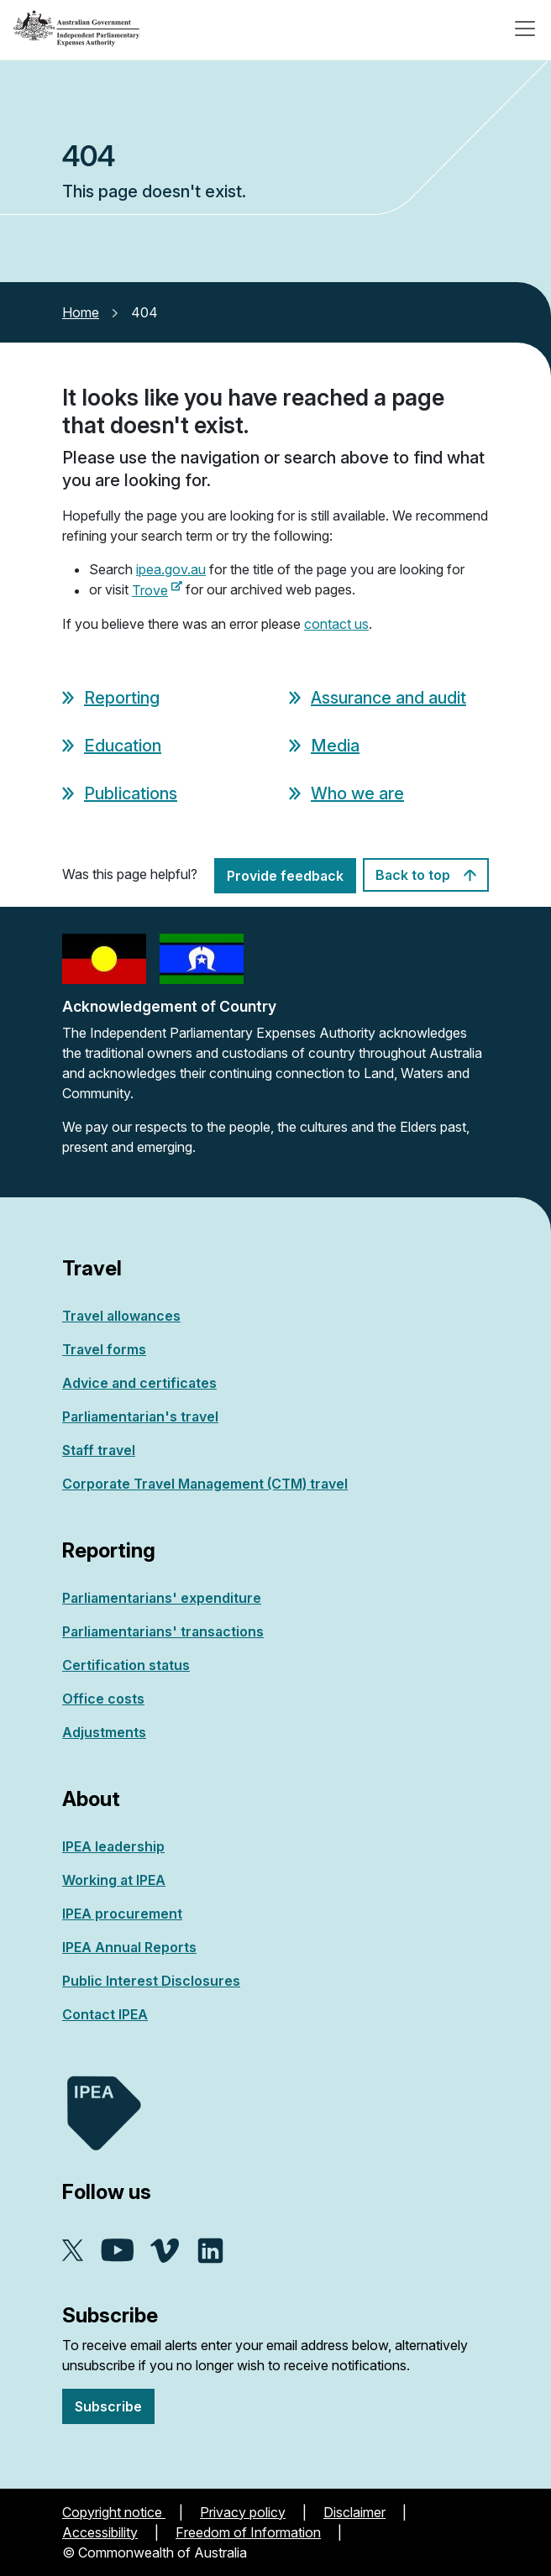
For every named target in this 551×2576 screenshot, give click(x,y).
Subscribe (108, 2406)
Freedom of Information (248, 2532)
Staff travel (98, 1450)
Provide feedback (285, 875)
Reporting (122, 698)
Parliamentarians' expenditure (161, 1597)
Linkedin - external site (210, 2250)
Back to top (425, 875)
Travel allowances (121, 1315)
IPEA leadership (113, 1846)
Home (80, 312)
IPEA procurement (122, 1913)
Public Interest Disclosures (151, 1980)
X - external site (73, 2250)
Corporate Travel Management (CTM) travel (205, 1483)
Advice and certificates (139, 1382)
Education (122, 746)
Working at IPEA (113, 1880)
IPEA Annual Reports (129, 1947)
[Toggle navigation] (525, 28)
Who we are (357, 793)
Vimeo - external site (165, 2250)
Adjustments (104, 1732)
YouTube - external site (117, 2250)
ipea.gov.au (171, 569)
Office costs (103, 1698)
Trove (157, 590)
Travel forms (104, 1349)
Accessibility (100, 2532)
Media (335, 746)
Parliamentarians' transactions (163, 1631)
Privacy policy (243, 2512)
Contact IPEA (105, 2014)
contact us (336, 623)
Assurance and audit (388, 698)
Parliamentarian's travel (140, 1416)
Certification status (126, 1665)
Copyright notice (113, 2512)
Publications (130, 793)
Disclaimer (354, 2512)
